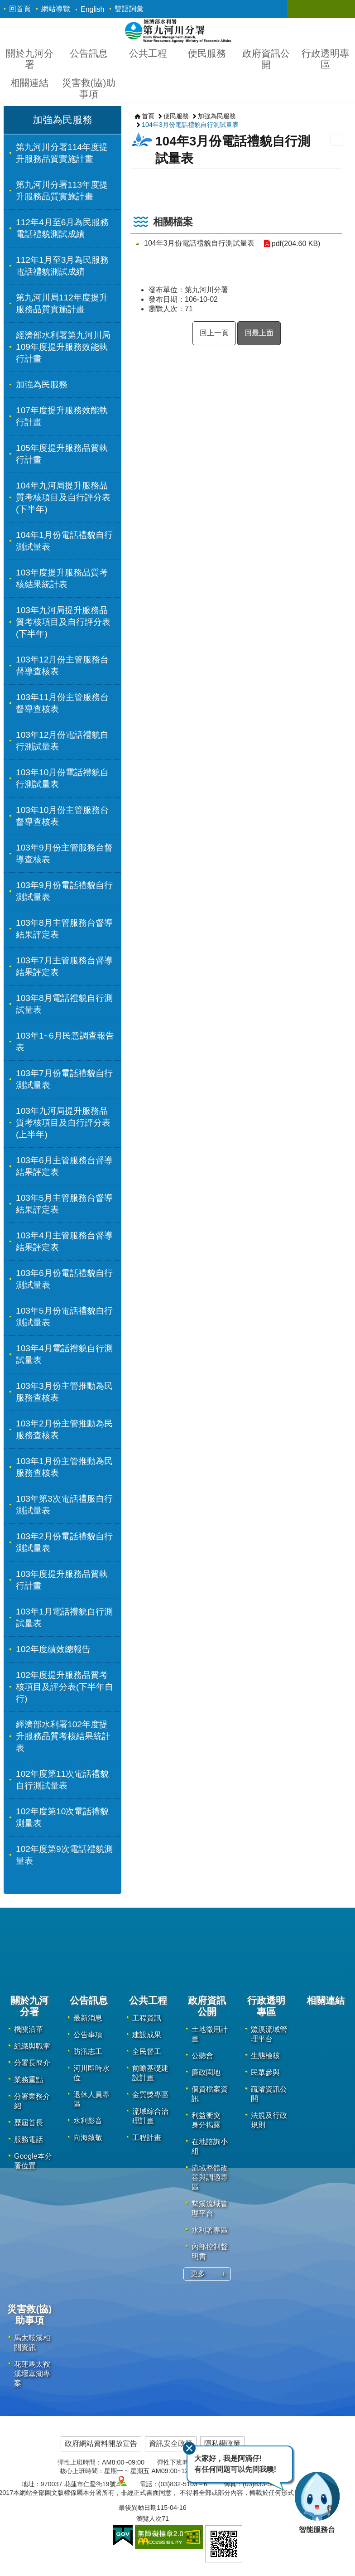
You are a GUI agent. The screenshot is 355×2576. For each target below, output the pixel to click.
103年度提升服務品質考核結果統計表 (62, 578)
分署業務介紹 (32, 2101)
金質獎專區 (150, 2094)
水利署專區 (210, 2230)
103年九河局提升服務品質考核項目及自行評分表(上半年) (63, 1122)
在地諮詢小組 (210, 2146)
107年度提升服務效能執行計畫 (62, 416)
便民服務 (207, 53)
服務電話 (28, 2139)
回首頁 (20, 9)
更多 (198, 2273)
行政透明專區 (325, 59)
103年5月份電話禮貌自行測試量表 (64, 1316)
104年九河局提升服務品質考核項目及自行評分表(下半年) (63, 497)
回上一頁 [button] (214, 333)
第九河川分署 (178, 30)
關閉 (188, 2448)
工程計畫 (146, 2137)
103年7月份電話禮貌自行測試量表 (64, 1079)
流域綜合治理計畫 (150, 2116)
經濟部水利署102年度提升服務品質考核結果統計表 (63, 1736)
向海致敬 (87, 2137)
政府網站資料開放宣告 (101, 2443)
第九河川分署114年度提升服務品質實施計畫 (62, 153)
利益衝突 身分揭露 (206, 2120)
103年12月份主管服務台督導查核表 (62, 665)
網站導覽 (55, 9)
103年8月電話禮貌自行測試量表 (64, 1004)
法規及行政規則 (269, 2120)
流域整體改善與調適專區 (210, 2177)
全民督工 (146, 2051)
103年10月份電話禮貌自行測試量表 (62, 778)
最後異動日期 (138, 2507)
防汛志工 (87, 2051)
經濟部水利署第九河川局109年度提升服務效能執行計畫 (63, 346)
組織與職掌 (32, 2046)
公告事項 (87, 2035)
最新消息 (87, 2018)
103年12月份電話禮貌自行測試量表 (62, 740)
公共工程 (148, 53)
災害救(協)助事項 (89, 88)
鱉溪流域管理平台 (210, 2208)
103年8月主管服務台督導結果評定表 (64, 928)
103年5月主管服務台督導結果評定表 (64, 1203)
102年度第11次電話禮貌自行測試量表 (62, 1779)
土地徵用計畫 (210, 2034)
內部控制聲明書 (210, 2251)
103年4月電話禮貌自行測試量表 (64, 1354)
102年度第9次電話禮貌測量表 (64, 1855)
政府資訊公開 (266, 59)
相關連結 (29, 82)
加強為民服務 (62, 120)
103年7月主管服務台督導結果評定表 (64, 966)
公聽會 (202, 2055)
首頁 (148, 116)
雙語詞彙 (129, 9)
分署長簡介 (32, 2063)
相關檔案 (173, 221)
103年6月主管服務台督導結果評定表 (64, 1166)
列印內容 (336, 139)
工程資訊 (146, 2018)
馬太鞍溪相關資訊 (32, 2342)
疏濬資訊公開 (269, 2093)
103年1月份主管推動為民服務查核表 (64, 1467)
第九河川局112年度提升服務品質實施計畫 (62, 303)
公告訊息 (89, 53)
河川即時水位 (91, 2073)
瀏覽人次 (149, 2518)
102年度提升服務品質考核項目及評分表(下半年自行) (64, 1686)
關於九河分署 (29, 59)
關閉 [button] (303, 9)
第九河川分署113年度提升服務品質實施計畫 (62, 190)
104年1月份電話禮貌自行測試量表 (64, 540)
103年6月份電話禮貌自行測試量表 (64, 1279)
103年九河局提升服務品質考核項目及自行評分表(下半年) (63, 621)
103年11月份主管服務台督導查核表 (62, 703)
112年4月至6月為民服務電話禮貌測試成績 (62, 228)
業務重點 (28, 2079)
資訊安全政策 (170, 2443)
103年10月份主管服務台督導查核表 (62, 815)
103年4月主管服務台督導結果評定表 (64, 1241)
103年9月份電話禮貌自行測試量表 (64, 891)
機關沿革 (28, 2029)
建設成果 (146, 2035)
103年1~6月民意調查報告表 (65, 1041)
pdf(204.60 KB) (296, 243)
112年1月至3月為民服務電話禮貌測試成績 (62, 265)
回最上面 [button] (259, 333)
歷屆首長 (28, 2123)
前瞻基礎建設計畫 (150, 2073)
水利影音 (87, 2121)
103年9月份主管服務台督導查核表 (64, 853)
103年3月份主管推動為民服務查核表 (64, 1391)
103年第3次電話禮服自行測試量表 (64, 1504)
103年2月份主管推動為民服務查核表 (64, 1429)
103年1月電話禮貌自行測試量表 (64, 1617)
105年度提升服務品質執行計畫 (62, 453)
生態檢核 (265, 2055)
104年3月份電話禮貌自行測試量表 (190, 124)
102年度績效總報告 (53, 1649)
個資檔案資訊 (210, 2093)
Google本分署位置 (33, 2161)
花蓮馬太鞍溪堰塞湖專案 (32, 2373)
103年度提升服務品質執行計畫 (62, 1579)
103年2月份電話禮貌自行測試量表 (64, 1542)
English (92, 9)
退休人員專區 (91, 2099)
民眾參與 (265, 2072)
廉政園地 (206, 2072)
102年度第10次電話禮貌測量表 (62, 1817)
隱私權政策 (222, 2443)
